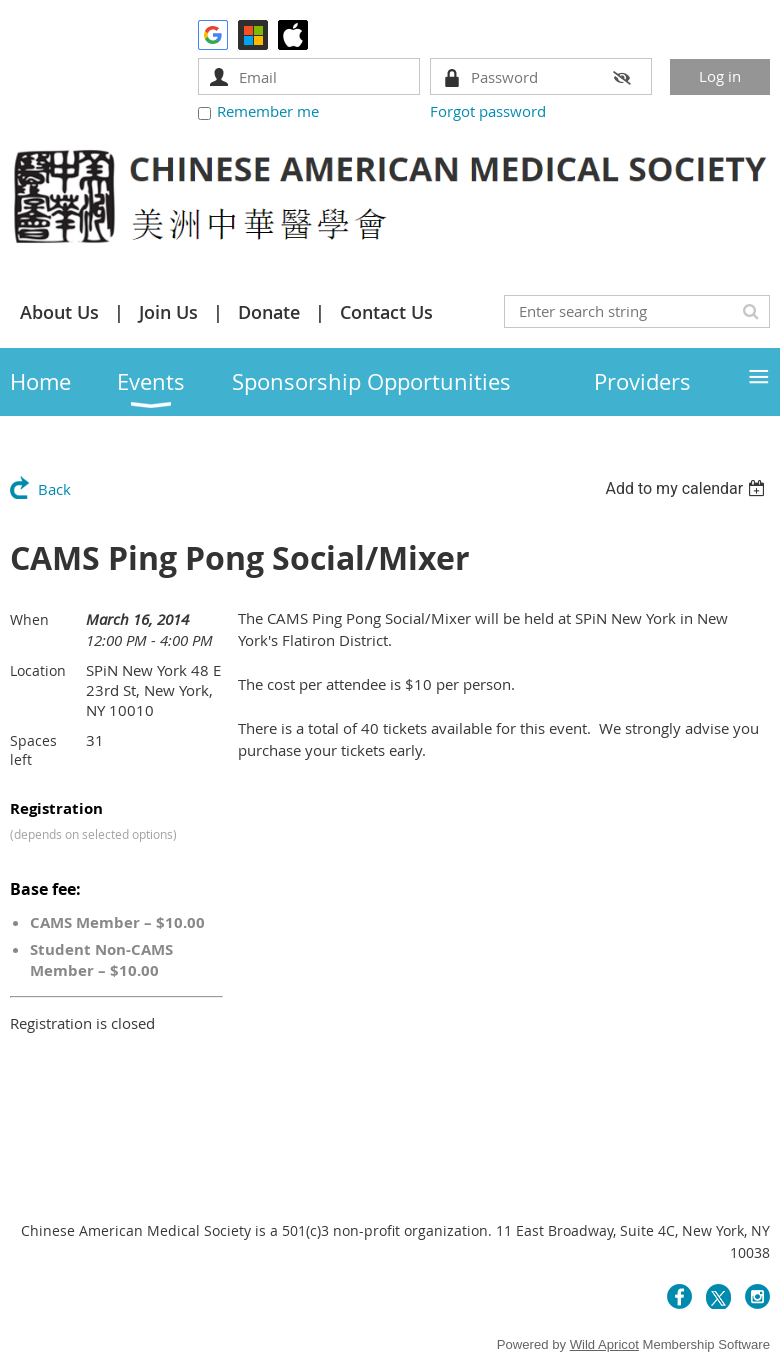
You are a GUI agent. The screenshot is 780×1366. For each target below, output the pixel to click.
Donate (269, 312)
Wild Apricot (604, 1344)
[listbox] (687, 488)
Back (54, 489)
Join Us (168, 312)
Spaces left (33, 750)
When (29, 619)
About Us (59, 312)
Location (38, 670)
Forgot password (488, 111)
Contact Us (386, 312)
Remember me (268, 111)
